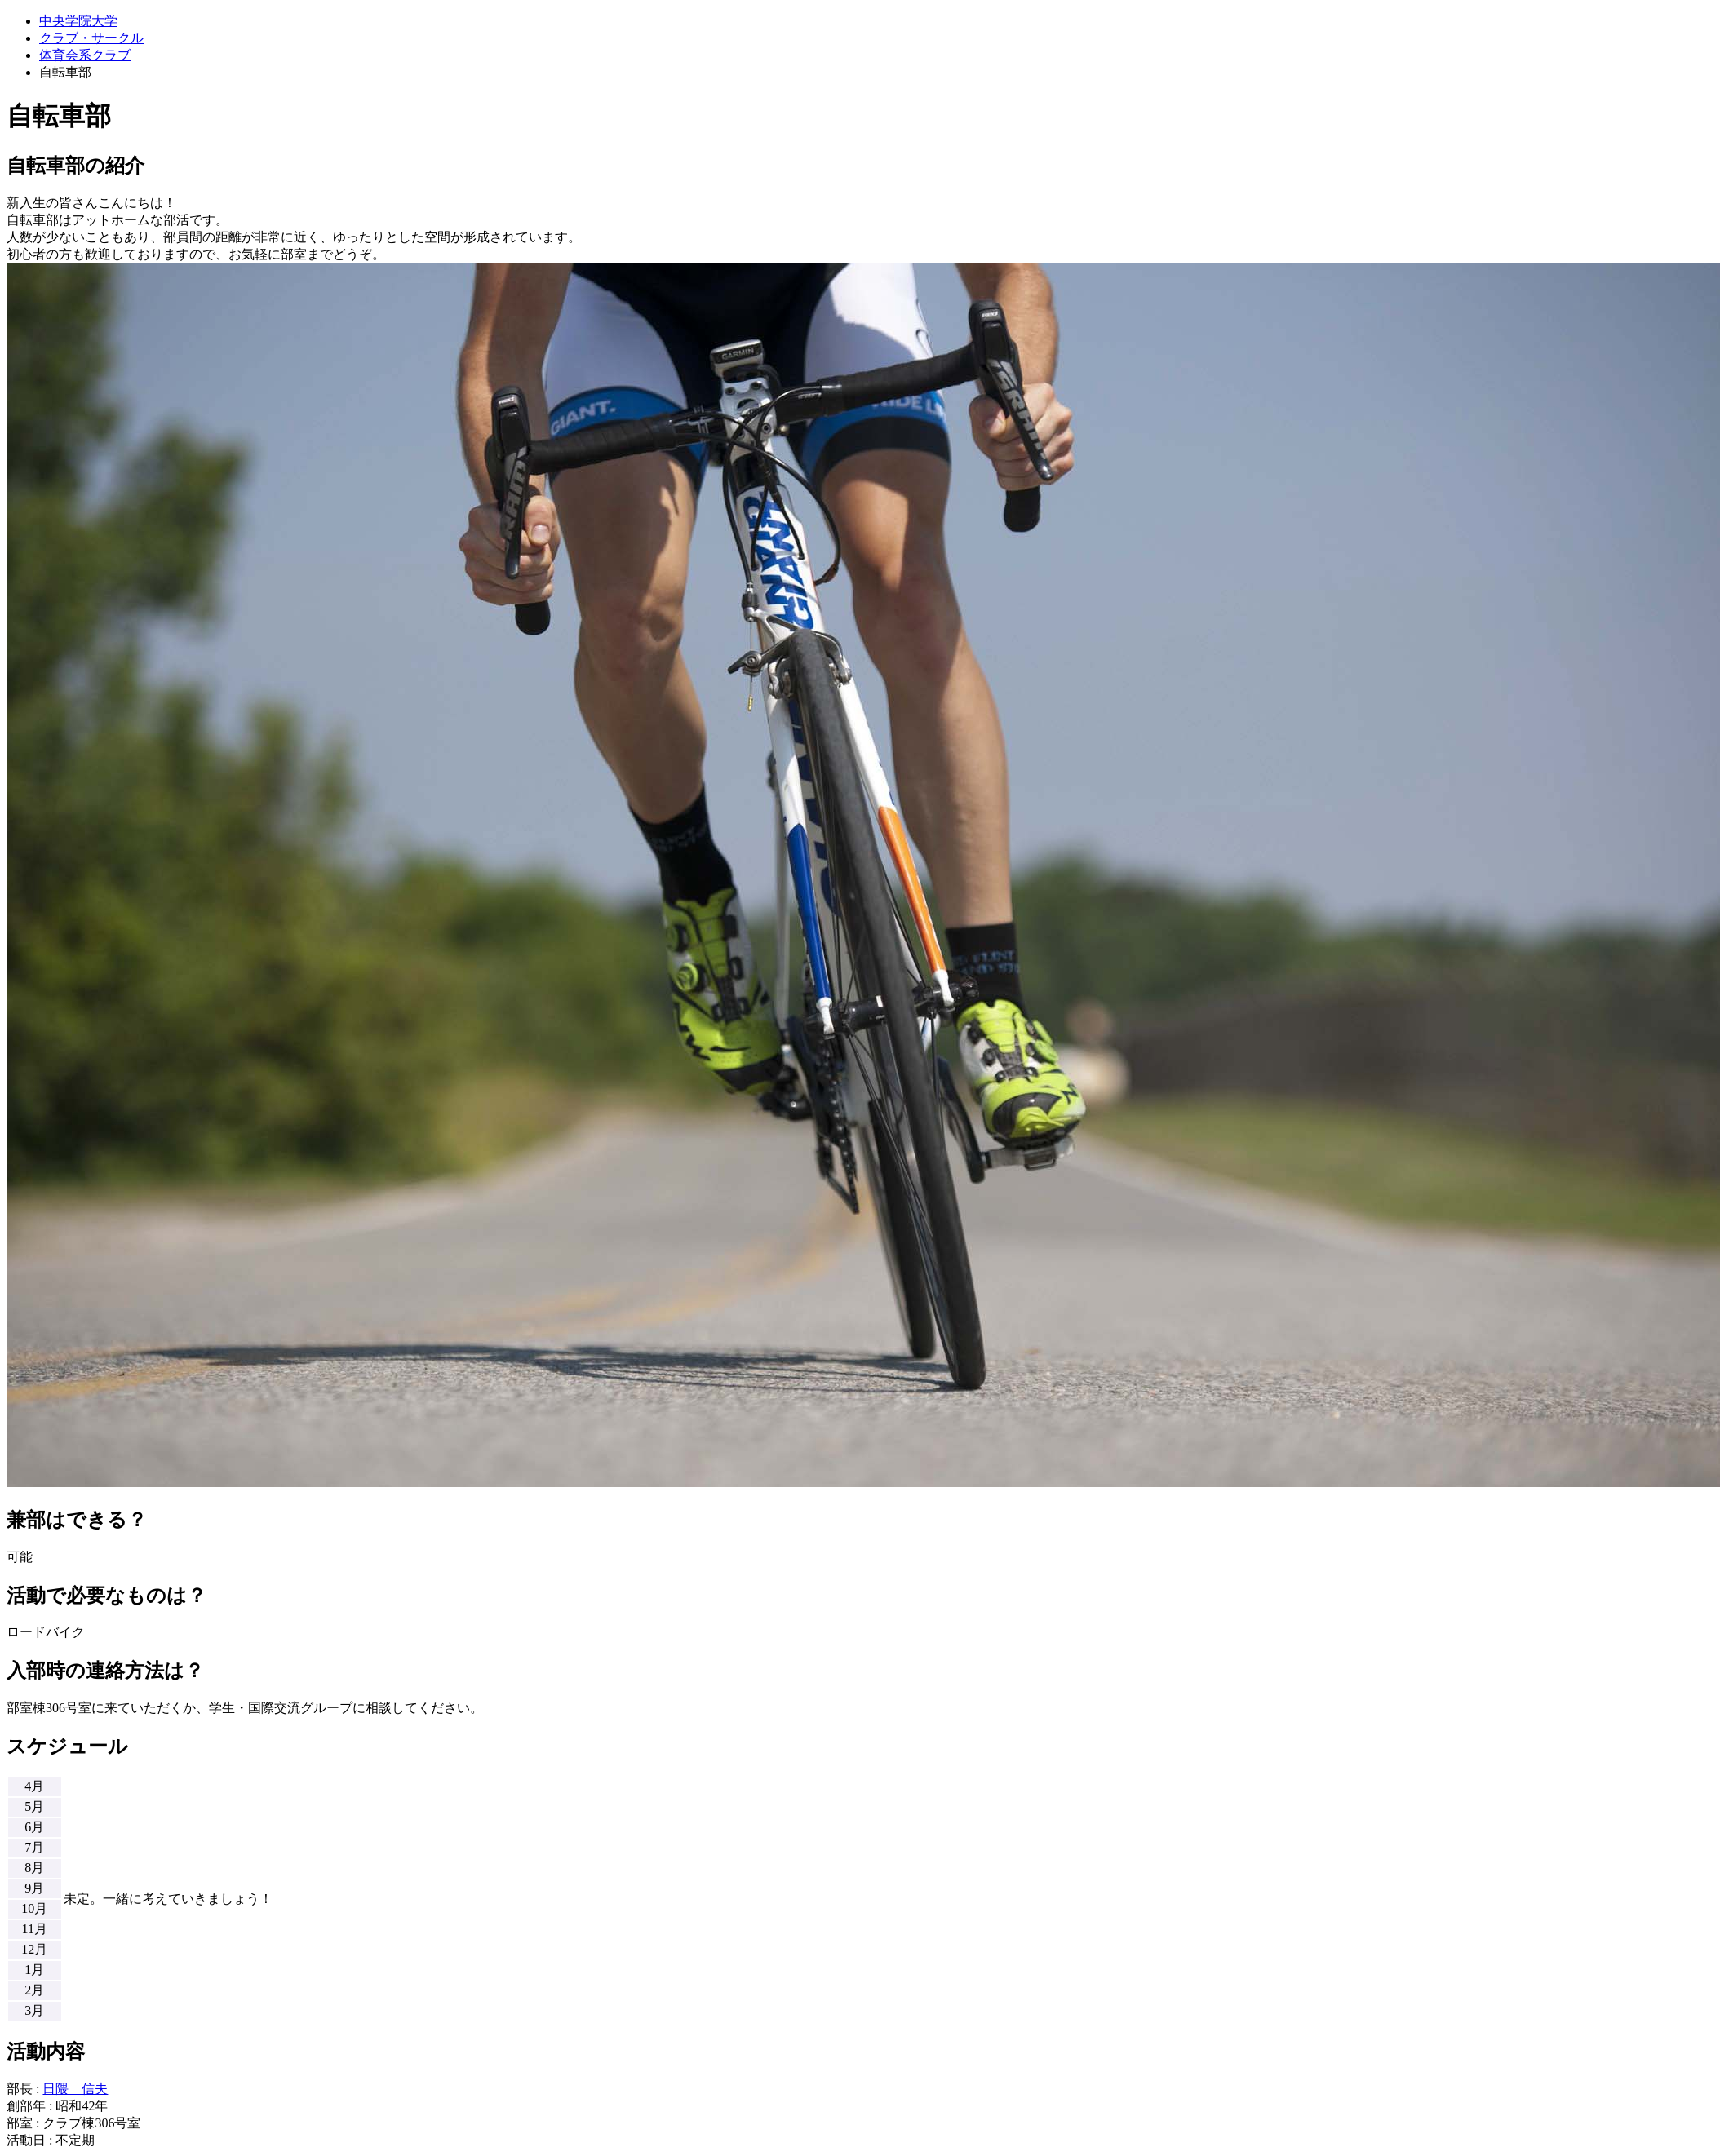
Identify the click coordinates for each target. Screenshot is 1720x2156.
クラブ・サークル (91, 38)
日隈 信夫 (75, 2089)
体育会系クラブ (85, 55)
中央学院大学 (78, 21)
